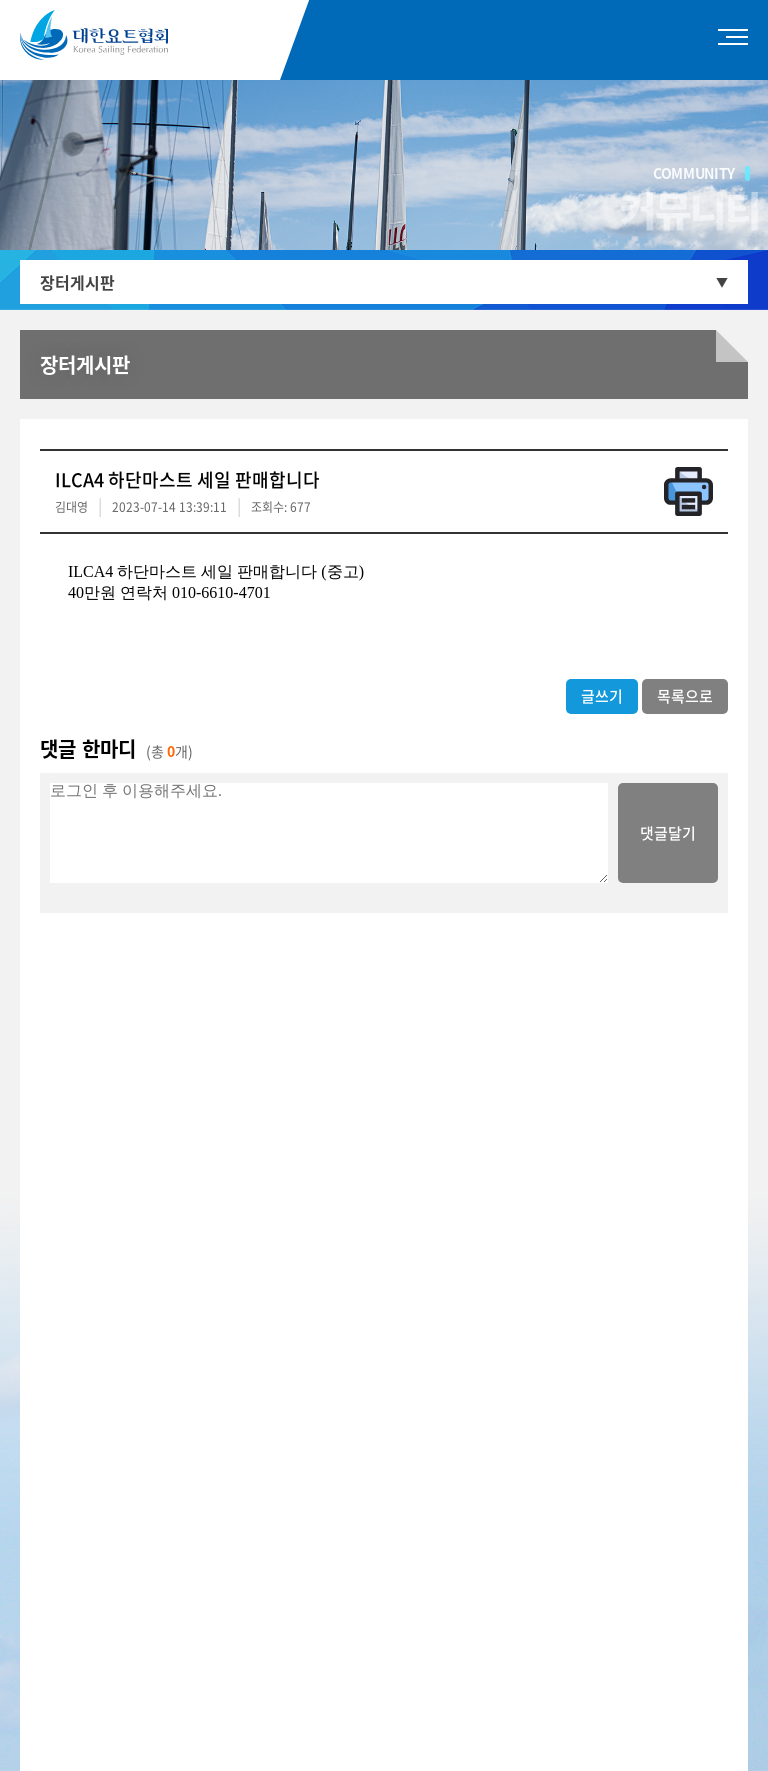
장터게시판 (77, 282)
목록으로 (685, 696)
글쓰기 (602, 696)
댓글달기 (668, 833)
